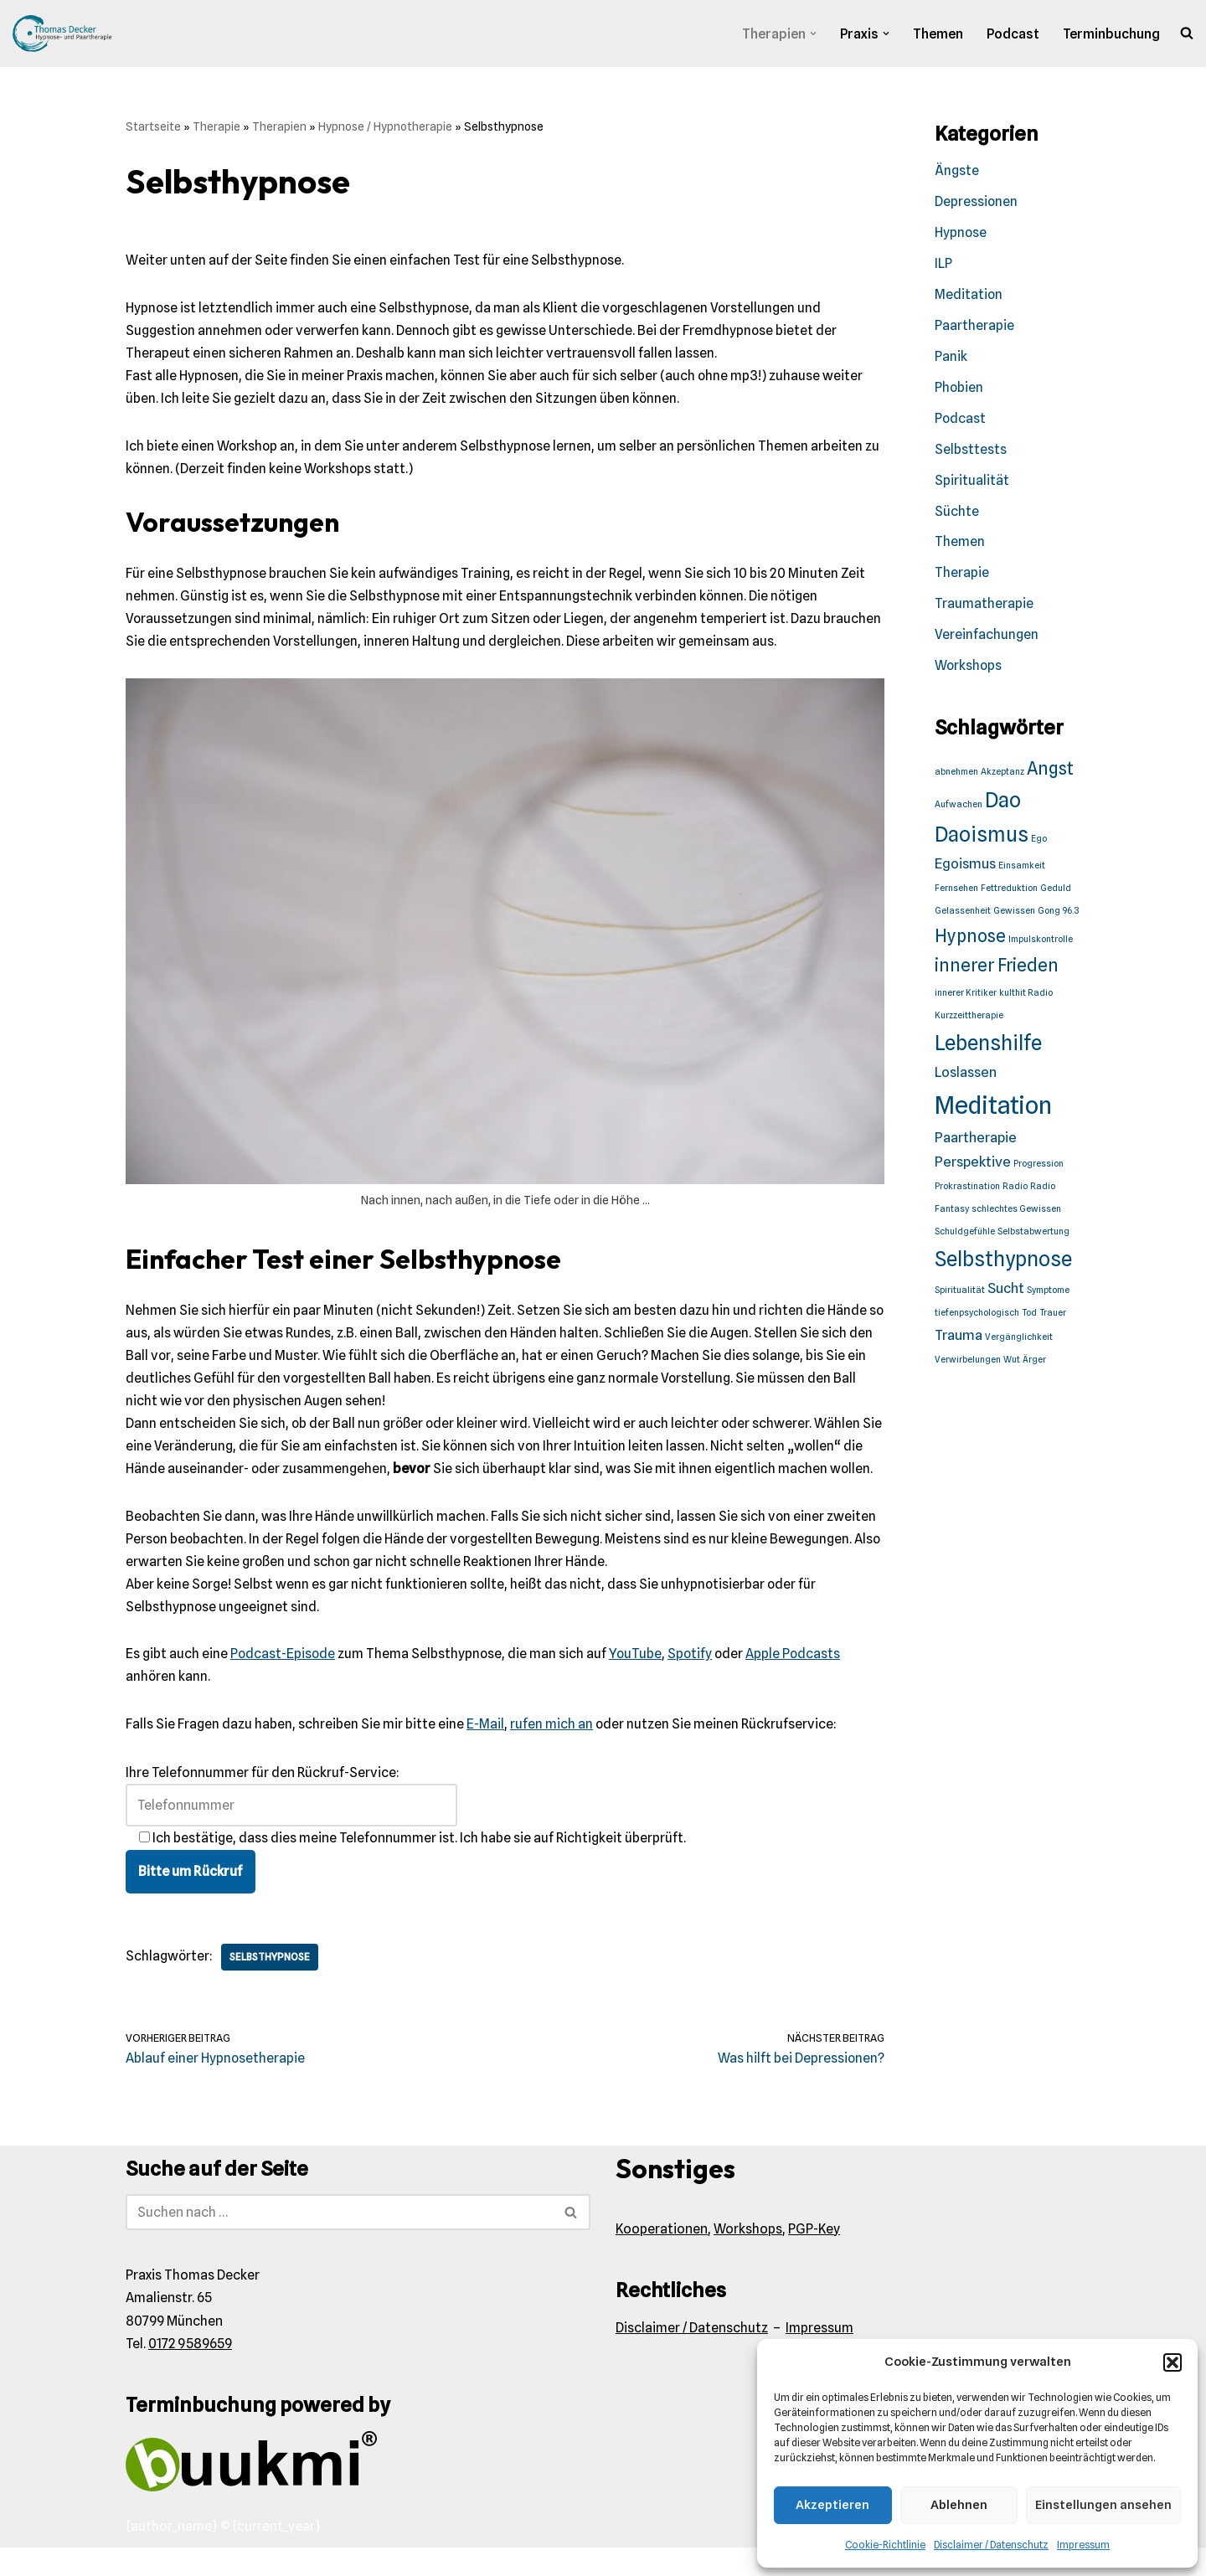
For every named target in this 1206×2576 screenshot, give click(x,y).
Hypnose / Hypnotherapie (385, 126)
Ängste (957, 171)
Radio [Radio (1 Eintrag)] (1015, 1191)
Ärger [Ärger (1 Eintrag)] (1034, 1364)
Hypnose (961, 234)
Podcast (1012, 34)
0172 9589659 (190, 2372)
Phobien (959, 390)
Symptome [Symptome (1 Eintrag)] (1048, 1295)
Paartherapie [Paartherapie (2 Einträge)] (976, 1142)
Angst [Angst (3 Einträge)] (1050, 771)
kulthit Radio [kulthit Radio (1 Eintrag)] (1026, 997)
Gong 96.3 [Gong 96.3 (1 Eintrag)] (1058, 915)
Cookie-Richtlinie (885, 2544)
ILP (943, 265)
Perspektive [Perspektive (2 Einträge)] (973, 1165)
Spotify (693, 1683)
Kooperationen (662, 2257)
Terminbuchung (1111, 34)
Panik (951, 358)
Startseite (153, 126)
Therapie (216, 126)
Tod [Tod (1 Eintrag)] (1029, 1317)
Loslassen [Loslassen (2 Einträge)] (966, 1076)
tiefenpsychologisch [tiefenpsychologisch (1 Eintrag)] (977, 1317)
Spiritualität (972, 483)
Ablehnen (958, 2504)
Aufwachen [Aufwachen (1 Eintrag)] (958, 808)
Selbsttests (971, 452)
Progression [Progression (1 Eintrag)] (1038, 1167)
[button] (1172, 2362)
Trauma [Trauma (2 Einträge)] (958, 1339)
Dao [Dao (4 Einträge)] (1003, 804)
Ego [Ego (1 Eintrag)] (1039, 842)
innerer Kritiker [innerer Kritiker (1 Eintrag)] (966, 997)
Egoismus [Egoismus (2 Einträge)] (965, 867)
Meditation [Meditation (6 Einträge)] (993, 1109)
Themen (937, 34)
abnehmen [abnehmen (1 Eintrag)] (956, 775)
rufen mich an (551, 1753)
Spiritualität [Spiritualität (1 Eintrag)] (960, 1295)
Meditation (969, 296)
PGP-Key (814, 2257)
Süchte (957, 514)
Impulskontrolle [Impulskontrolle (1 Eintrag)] (1040, 943)
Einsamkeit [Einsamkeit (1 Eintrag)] (1021, 869)
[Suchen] (339, 2241)
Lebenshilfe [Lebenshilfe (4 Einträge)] (988, 1047)
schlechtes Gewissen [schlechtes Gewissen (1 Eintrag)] (1016, 1213)
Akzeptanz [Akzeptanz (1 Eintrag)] (1002, 775)
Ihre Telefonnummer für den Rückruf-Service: (291, 1817)
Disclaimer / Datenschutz (991, 2544)
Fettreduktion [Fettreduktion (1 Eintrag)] (1009, 893)
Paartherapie (974, 327)
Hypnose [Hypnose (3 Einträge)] (970, 940)
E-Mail (485, 1753)
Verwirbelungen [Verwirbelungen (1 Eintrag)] (968, 1364)
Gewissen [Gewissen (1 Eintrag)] (1014, 915)
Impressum (1083, 2544)
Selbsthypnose (271, 1985)
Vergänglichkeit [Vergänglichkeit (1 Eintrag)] (1019, 1341)
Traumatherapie (984, 608)
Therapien (279, 126)
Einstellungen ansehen (1103, 2504)
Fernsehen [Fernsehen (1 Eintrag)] (956, 893)
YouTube (638, 1683)
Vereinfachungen (986, 639)
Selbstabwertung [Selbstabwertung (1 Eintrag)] (1033, 1236)
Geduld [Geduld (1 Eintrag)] (1055, 893)
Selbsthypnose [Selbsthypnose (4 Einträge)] (1003, 1263)
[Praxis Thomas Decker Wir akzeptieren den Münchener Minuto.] (63, 33)
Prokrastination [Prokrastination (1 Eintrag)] (967, 1191)
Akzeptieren (832, 2504)
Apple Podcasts (798, 1683)
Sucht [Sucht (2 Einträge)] (1005, 1293)
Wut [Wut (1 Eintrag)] (1011, 1364)
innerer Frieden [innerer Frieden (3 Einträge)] (997, 969)
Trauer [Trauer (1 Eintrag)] (1052, 1317)
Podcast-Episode (283, 1683)
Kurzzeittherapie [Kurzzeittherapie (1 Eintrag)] (969, 1020)
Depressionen (976, 202)
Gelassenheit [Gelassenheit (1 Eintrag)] (963, 915)
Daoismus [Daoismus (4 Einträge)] (981, 839)
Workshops (969, 669)
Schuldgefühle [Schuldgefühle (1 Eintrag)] (965, 1236)
